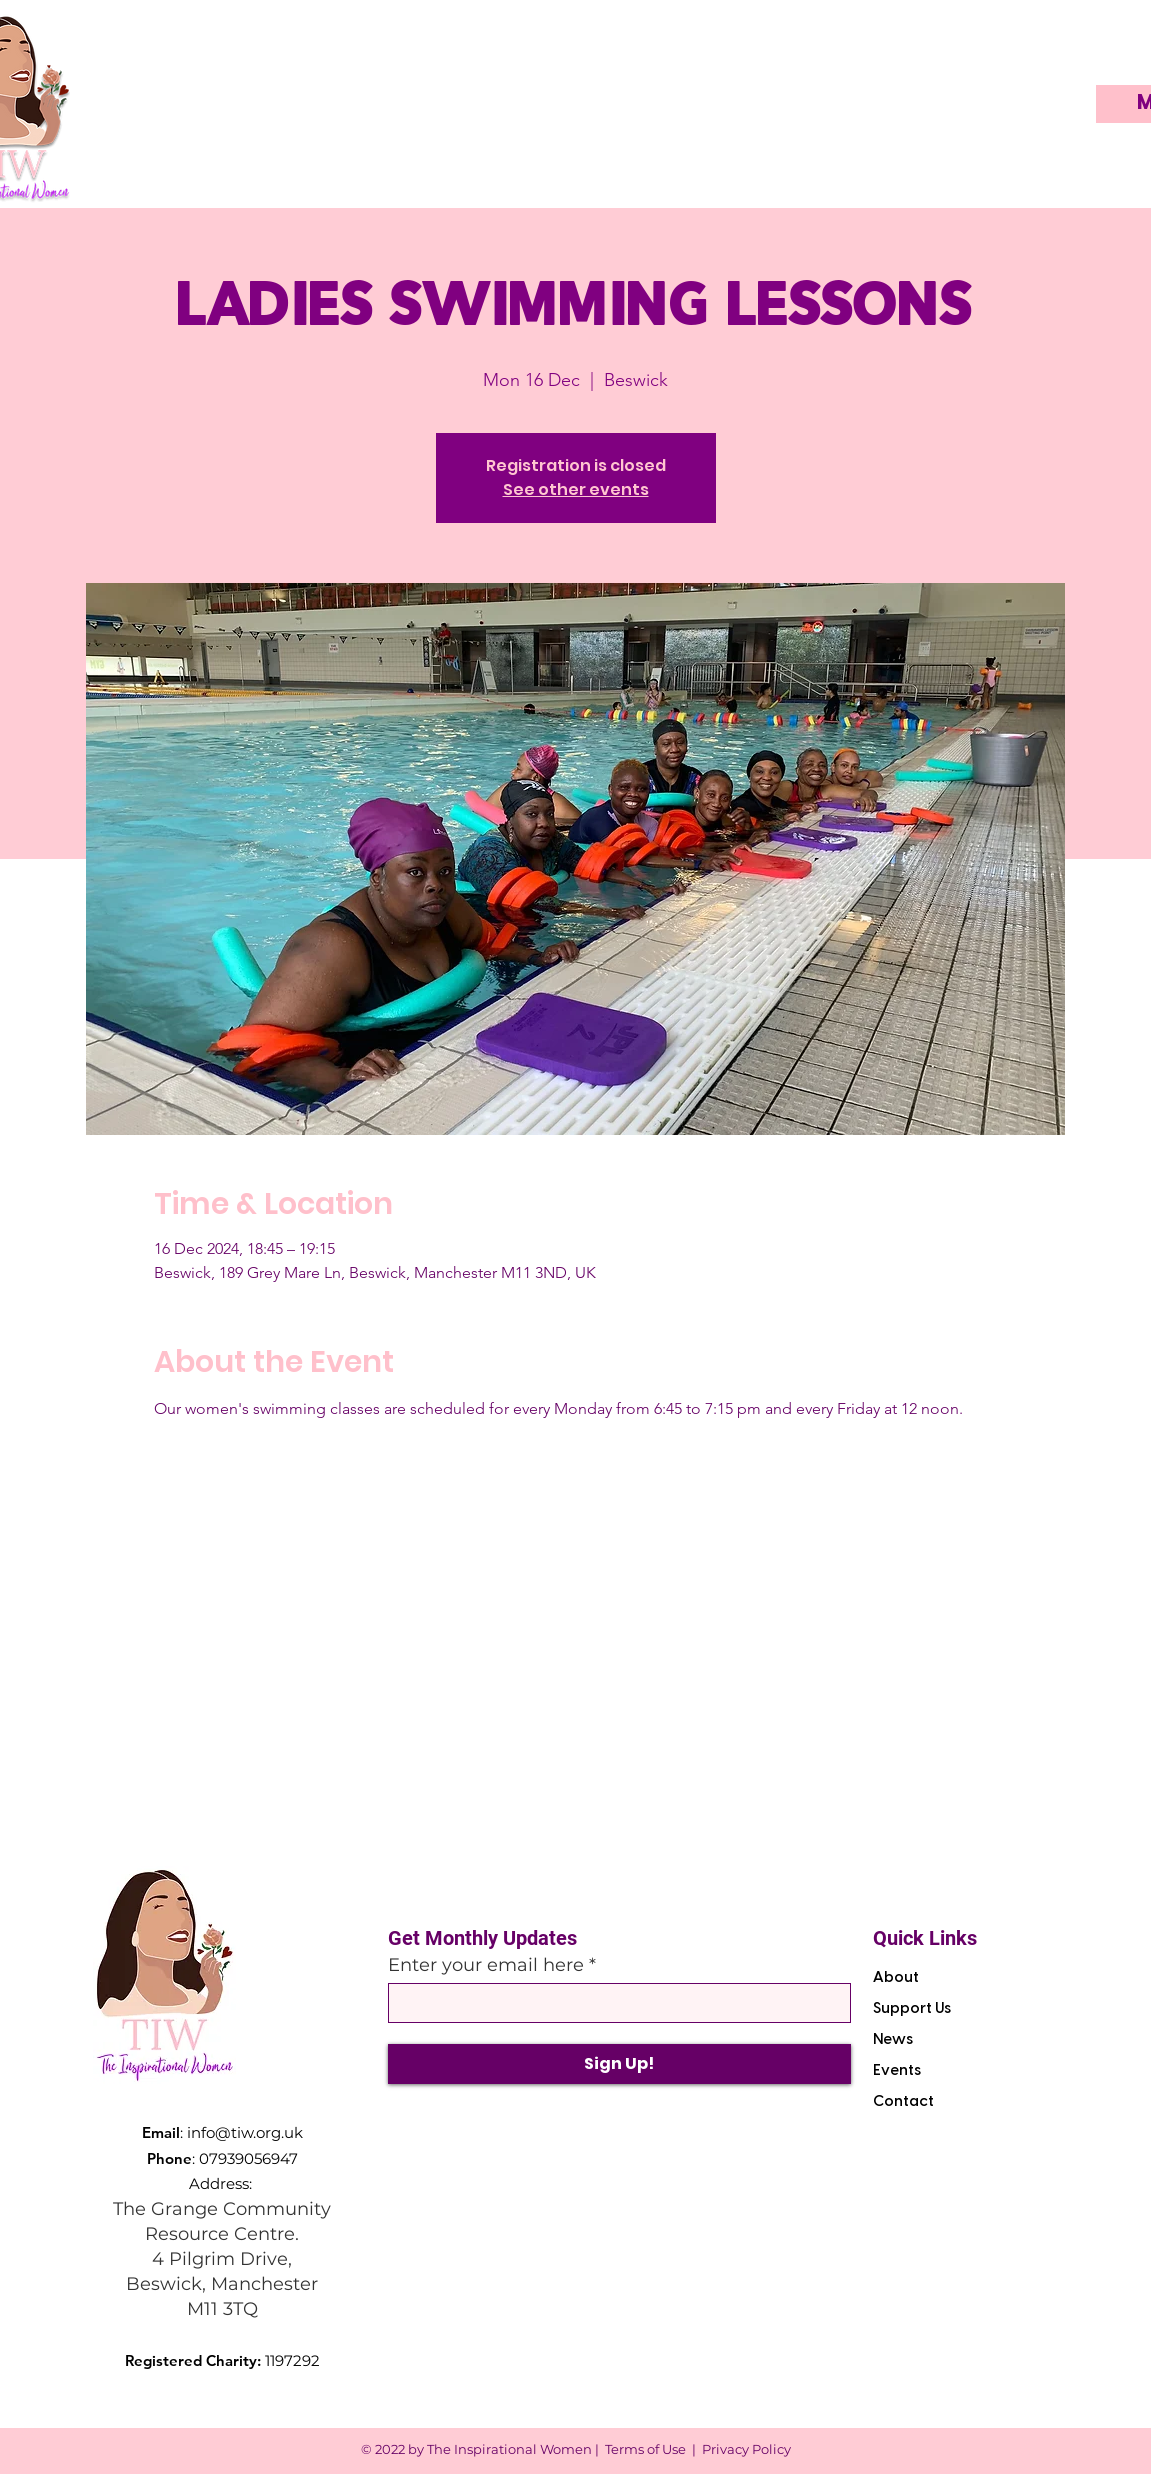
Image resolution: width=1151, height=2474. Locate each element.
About (896, 1978)
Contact (903, 2102)
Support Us (912, 2009)
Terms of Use (645, 2449)
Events (897, 2071)
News (893, 2040)
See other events (576, 489)
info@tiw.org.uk (245, 2132)
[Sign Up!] (619, 2064)
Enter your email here (486, 1965)
